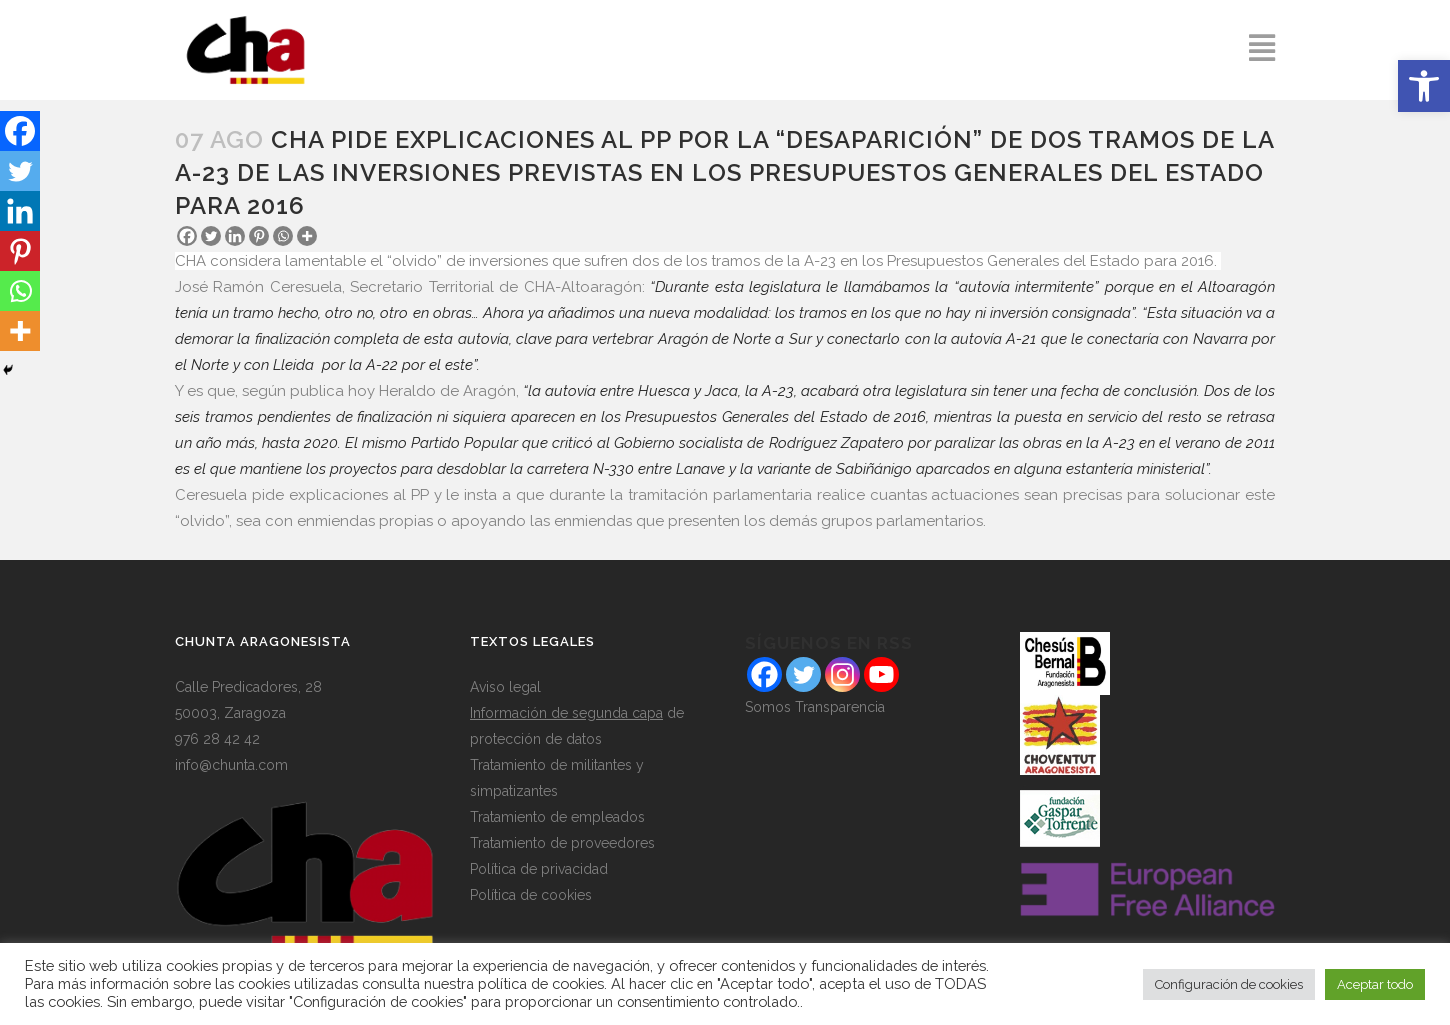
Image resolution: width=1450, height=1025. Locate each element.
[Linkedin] (235, 236)
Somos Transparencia (815, 707)
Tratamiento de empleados (557, 817)
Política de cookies (531, 895)
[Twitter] (211, 236)
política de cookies (541, 983)
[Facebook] (187, 236)
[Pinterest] (259, 236)
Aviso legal (505, 687)
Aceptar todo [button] (1375, 984)
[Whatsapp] (283, 236)
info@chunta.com (231, 765)
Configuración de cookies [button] (1229, 984)
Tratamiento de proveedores (562, 843)
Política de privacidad (539, 869)
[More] (307, 236)
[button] (1424, 86)
